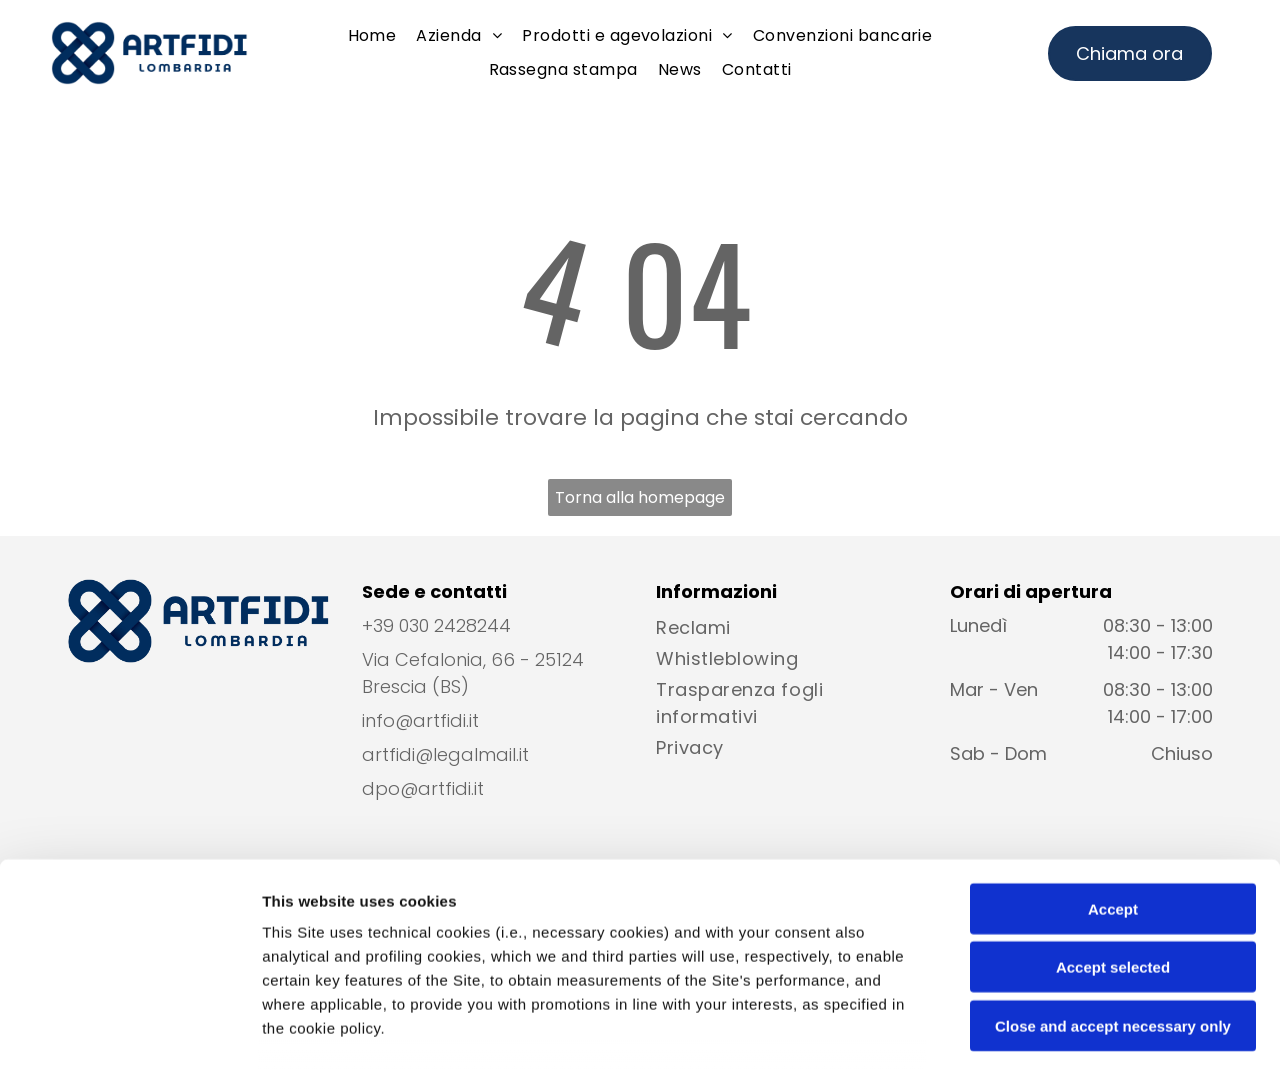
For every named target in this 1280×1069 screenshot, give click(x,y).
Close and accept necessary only (1113, 876)
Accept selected (1113, 818)
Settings (1017, 1029)
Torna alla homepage (640, 497)
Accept (1113, 759)
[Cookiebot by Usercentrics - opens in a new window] (129, 1030)
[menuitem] (372, 36)
